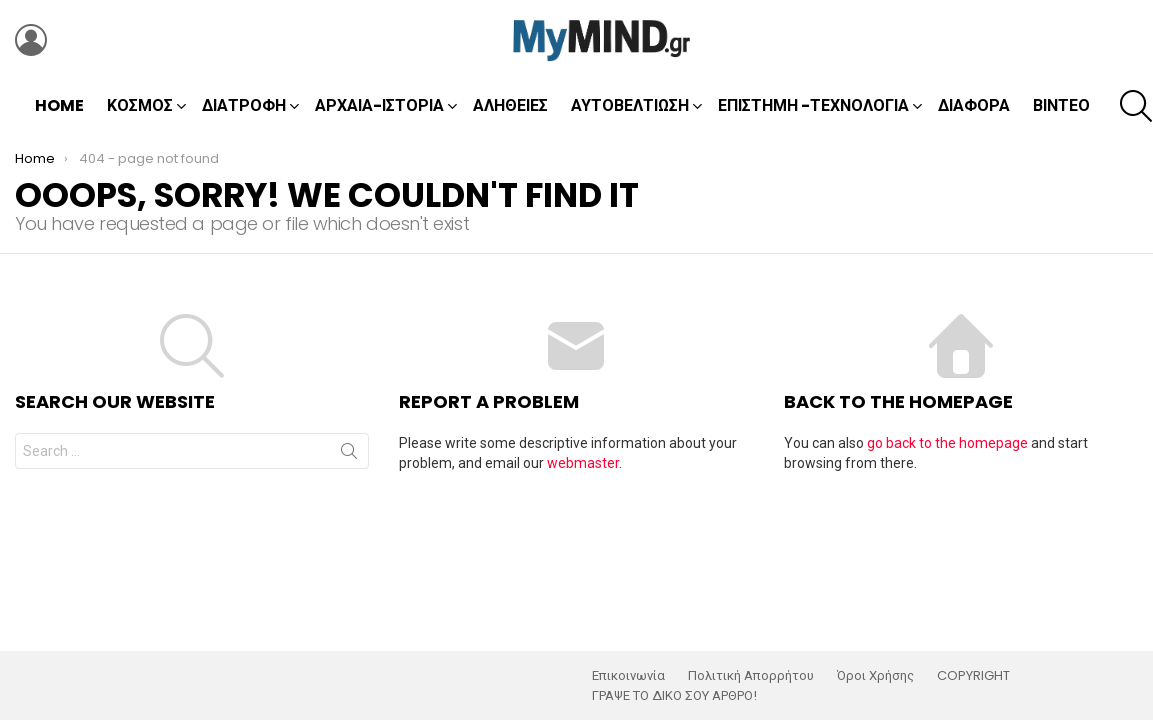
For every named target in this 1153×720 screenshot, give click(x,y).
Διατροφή (244, 105)
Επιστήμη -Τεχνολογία (813, 105)
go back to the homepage (947, 443)
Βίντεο (1061, 105)
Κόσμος (140, 105)
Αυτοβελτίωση (630, 105)
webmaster (583, 463)
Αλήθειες (510, 105)
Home (59, 105)
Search (349, 455)
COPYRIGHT (973, 676)
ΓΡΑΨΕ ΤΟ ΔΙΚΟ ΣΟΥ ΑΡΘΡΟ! (674, 696)
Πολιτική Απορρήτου (751, 676)
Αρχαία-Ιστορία (379, 105)
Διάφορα (974, 105)
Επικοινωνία (628, 676)
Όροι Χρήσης (875, 676)
